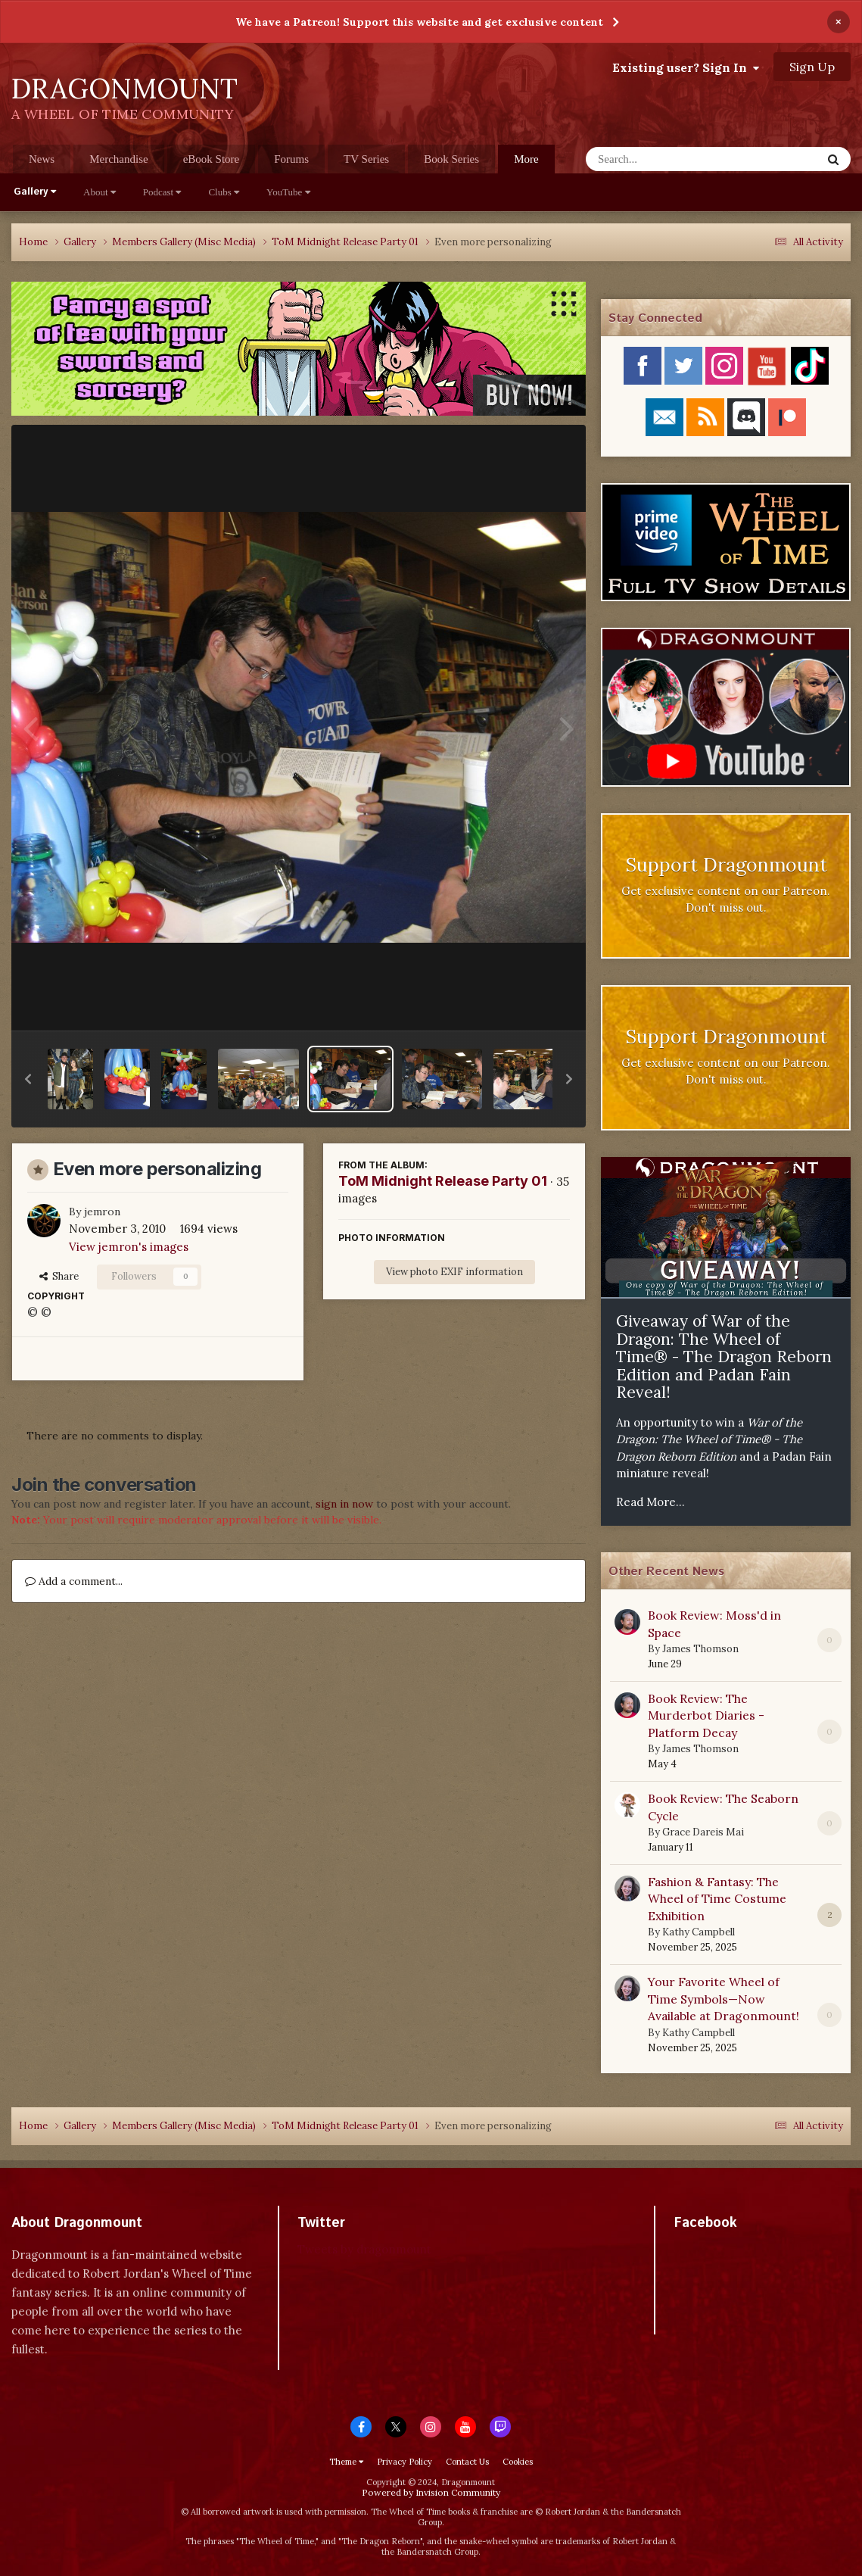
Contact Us (467, 2461)
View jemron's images (128, 1247)
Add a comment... (74, 1581)
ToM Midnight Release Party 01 (442, 1181)
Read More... (650, 1502)
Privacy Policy (404, 2461)
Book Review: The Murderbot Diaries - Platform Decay (706, 1715)
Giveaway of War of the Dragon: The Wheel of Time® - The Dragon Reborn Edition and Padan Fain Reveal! (724, 1356)
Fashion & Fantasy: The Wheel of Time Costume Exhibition (717, 1898)
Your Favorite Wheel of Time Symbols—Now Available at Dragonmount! (723, 1998)
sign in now (344, 1504)
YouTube (288, 192)
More (526, 159)
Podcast (162, 192)
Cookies (518, 2461)
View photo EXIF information (454, 1271)
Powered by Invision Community (431, 2492)
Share (59, 1276)
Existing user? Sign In (685, 67)
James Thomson (700, 1648)
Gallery (35, 192)
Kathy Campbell (698, 1932)
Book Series (451, 159)
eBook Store (211, 159)
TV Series (366, 159)
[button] (28, 1079)
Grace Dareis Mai (703, 1832)
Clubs (223, 192)
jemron (102, 1211)
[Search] (664, 159)
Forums (291, 159)
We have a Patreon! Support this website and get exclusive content (419, 22)
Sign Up (812, 66)
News (41, 159)
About (99, 192)
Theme (346, 2461)
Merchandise (118, 159)
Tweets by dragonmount (364, 2249)
